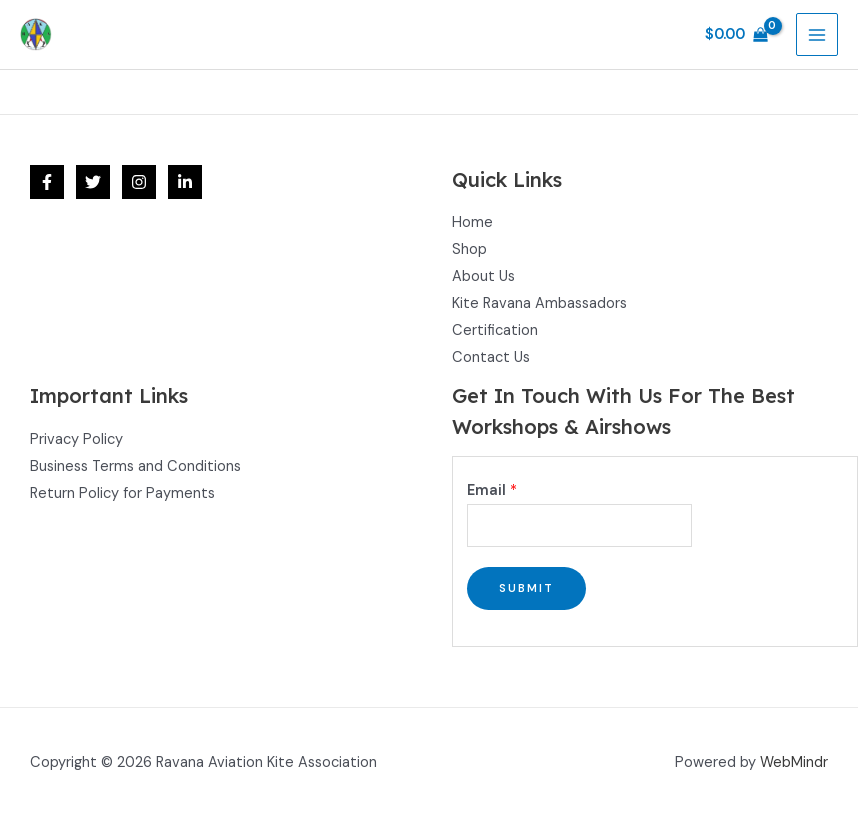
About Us (483, 276)
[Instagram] (139, 182)
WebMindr (794, 762)
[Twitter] (93, 182)
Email (492, 490)
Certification (495, 330)
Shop (469, 249)
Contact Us (491, 357)
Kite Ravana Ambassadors (539, 303)
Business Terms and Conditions (135, 466)
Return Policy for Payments (122, 493)
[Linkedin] (185, 182)
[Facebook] (47, 182)
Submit (526, 588)
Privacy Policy (76, 439)
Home (472, 222)
